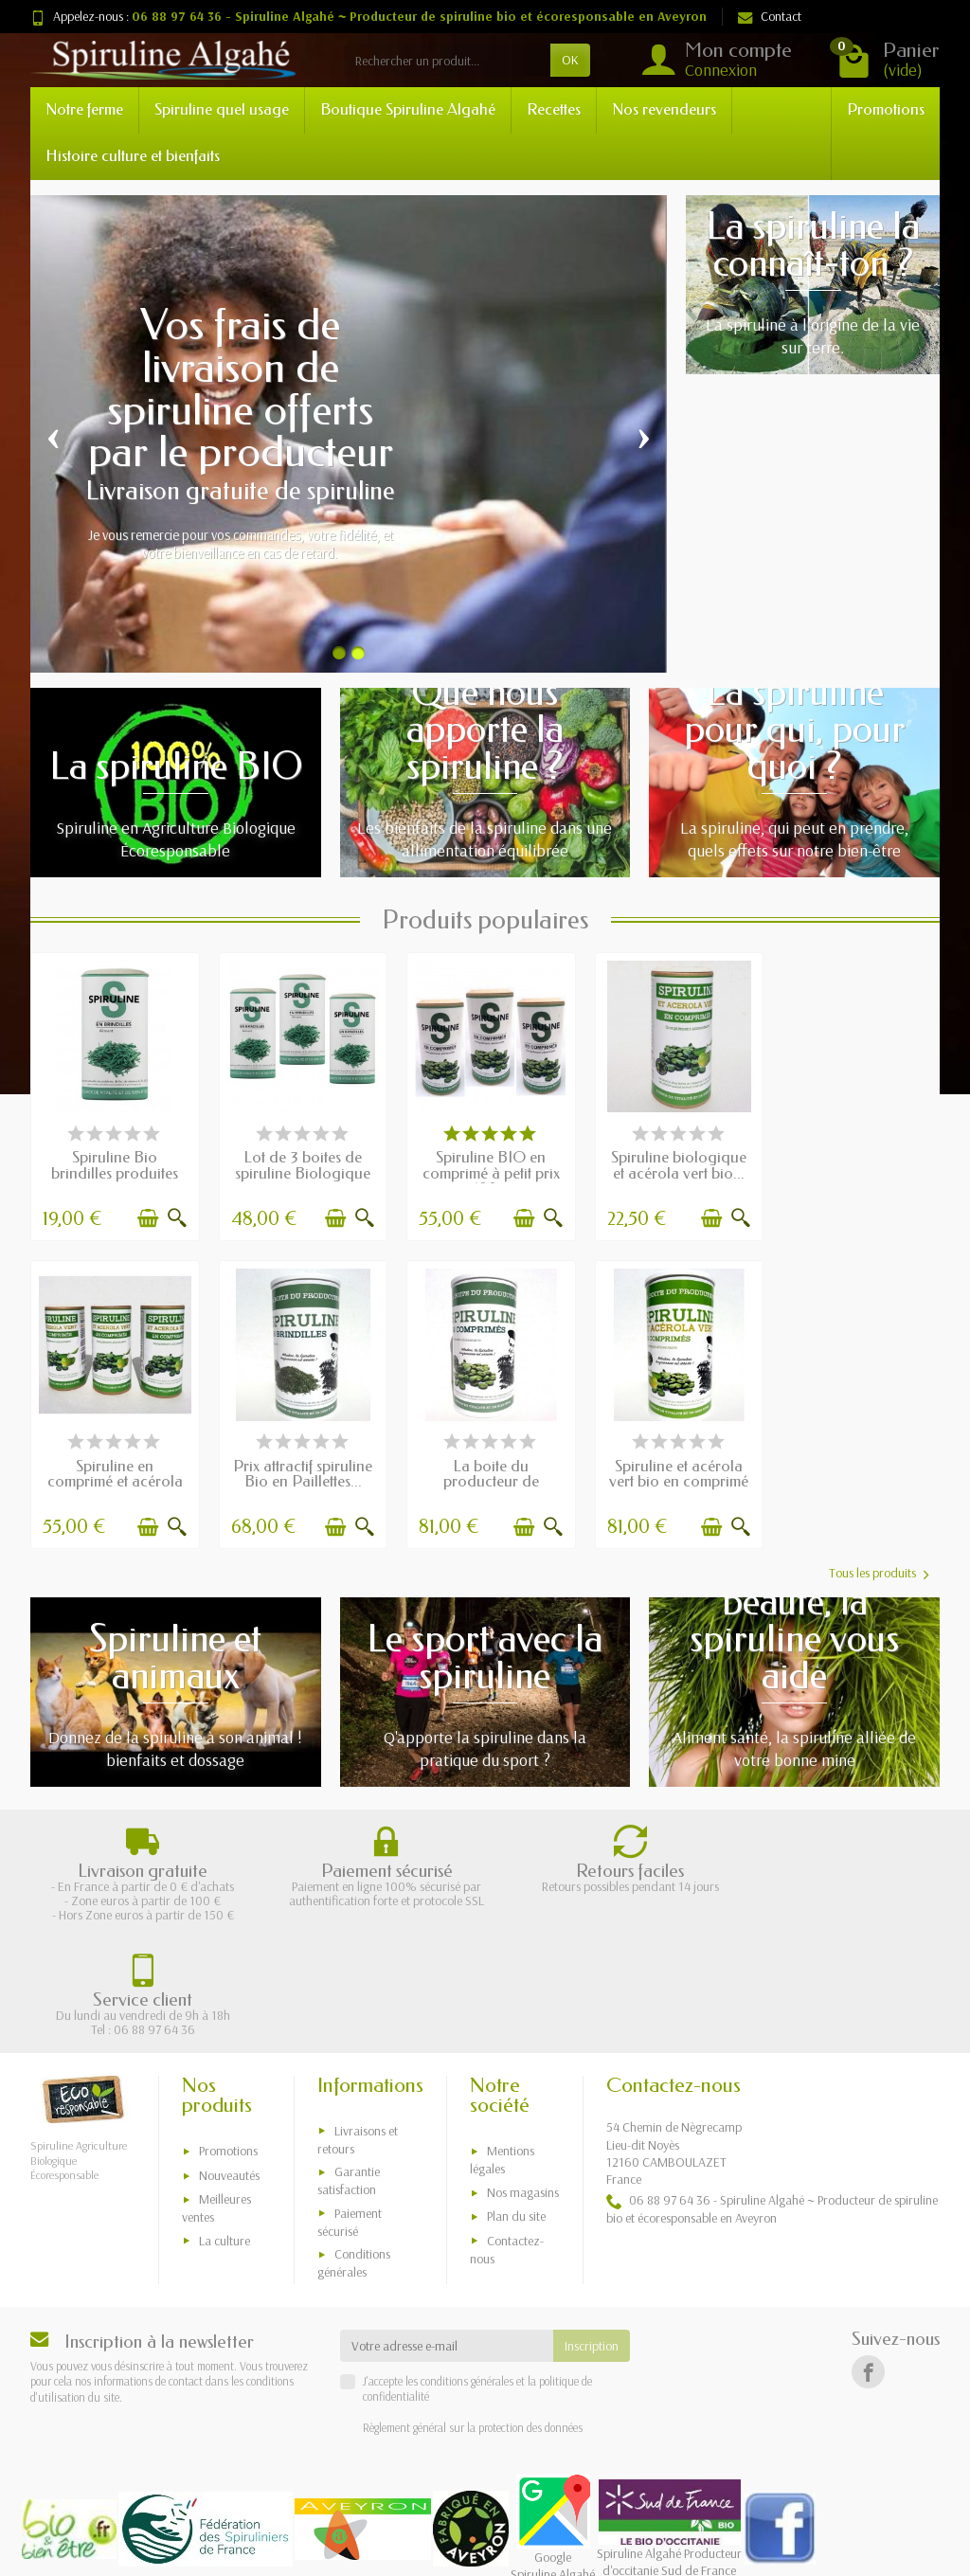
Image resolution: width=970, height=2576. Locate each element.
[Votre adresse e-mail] (447, 2226)
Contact (769, 16)
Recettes (554, 109)
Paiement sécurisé (349, 2102)
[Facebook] (868, 2252)
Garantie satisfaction (348, 2061)
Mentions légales (502, 2041)
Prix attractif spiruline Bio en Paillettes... (114, 1468)
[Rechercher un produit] (447, 60)
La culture (224, 2121)
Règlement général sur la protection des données (473, 2307)
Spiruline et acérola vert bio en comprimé (485, 1468)
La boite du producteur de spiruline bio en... (299, 1476)
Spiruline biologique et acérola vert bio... (671, 1163)
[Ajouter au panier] (145, 1216)
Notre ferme (84, 109)
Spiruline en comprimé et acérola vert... (857, 1171)
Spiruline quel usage (221, 109)
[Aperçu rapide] (174, 1216)
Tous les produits (878, 1568)
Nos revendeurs (664, 109)
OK (570, 59)
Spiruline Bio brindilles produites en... (113, 1171)
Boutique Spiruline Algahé (407, 109)
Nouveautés (229, 2055)
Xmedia (601, 2552)
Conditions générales (353, 2143)
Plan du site (516, 2096)
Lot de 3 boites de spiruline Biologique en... (300, 1171)
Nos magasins (523, 2072)
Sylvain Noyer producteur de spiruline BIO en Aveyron (419, 2489)
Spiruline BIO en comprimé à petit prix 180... (485, 1171)
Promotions (886, 109)
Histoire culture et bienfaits (132, 156)
